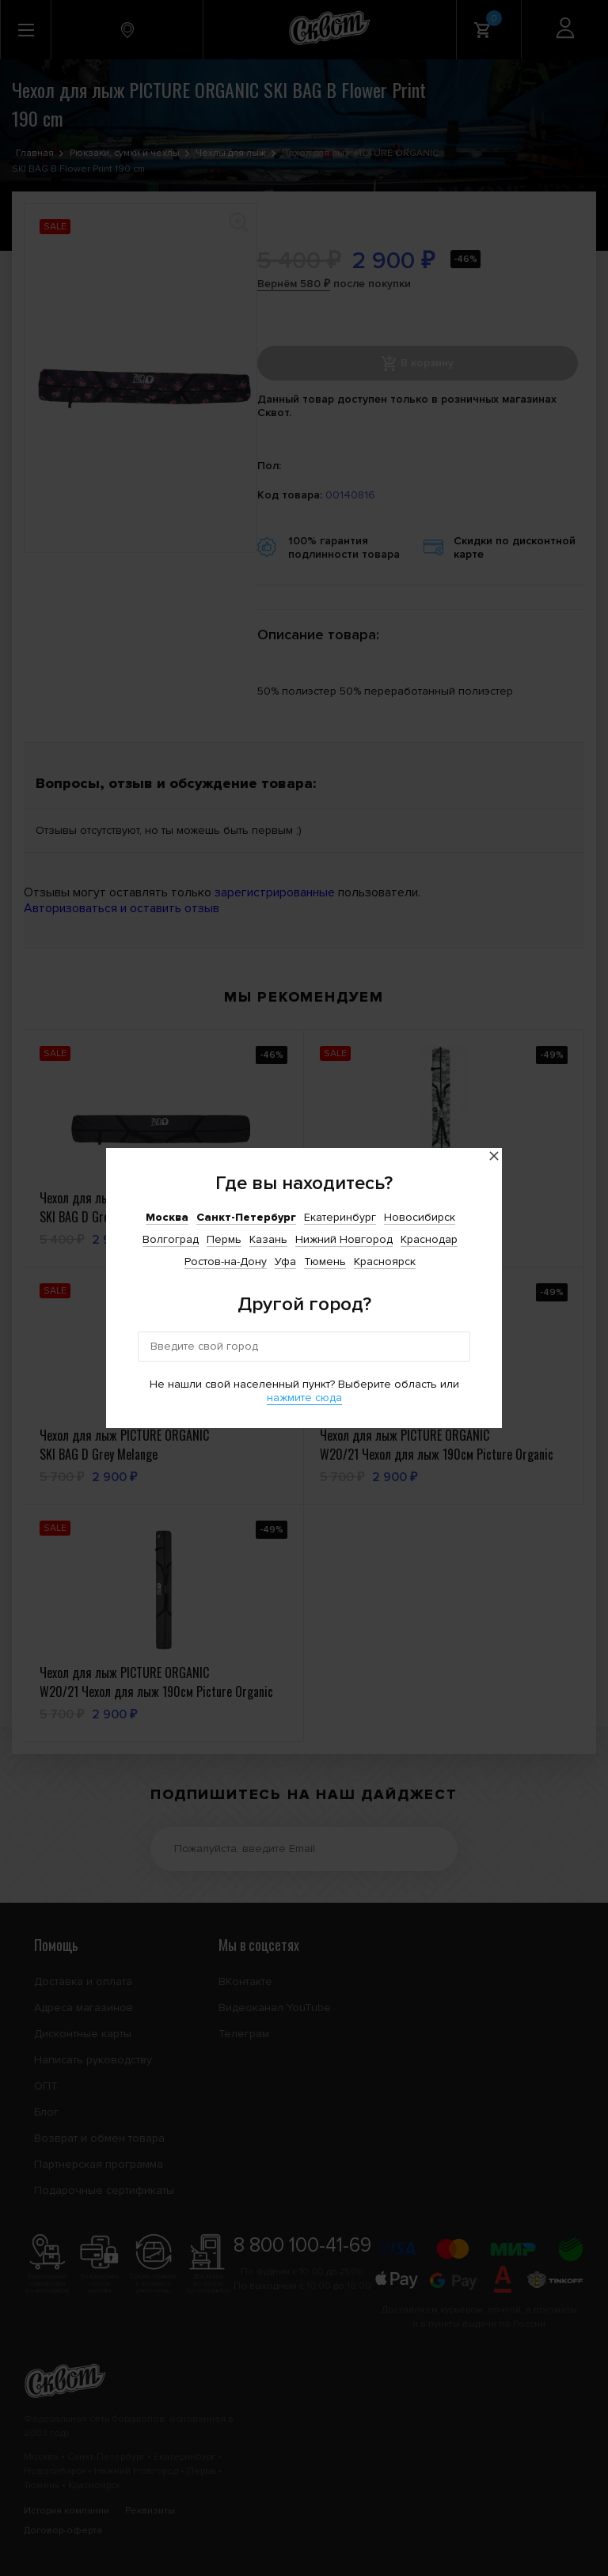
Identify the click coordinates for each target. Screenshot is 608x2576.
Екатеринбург (340, 1217)
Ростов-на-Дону (225, 1261)
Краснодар (429, 1239)
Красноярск (385, 1261)
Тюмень (325, 1261)
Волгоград (170, 1239)
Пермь (224, 1239)
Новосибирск (419, 1217)
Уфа (285, 1261)
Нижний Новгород (344, 1239)
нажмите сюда (304, 1397)
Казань (268, 1239)
